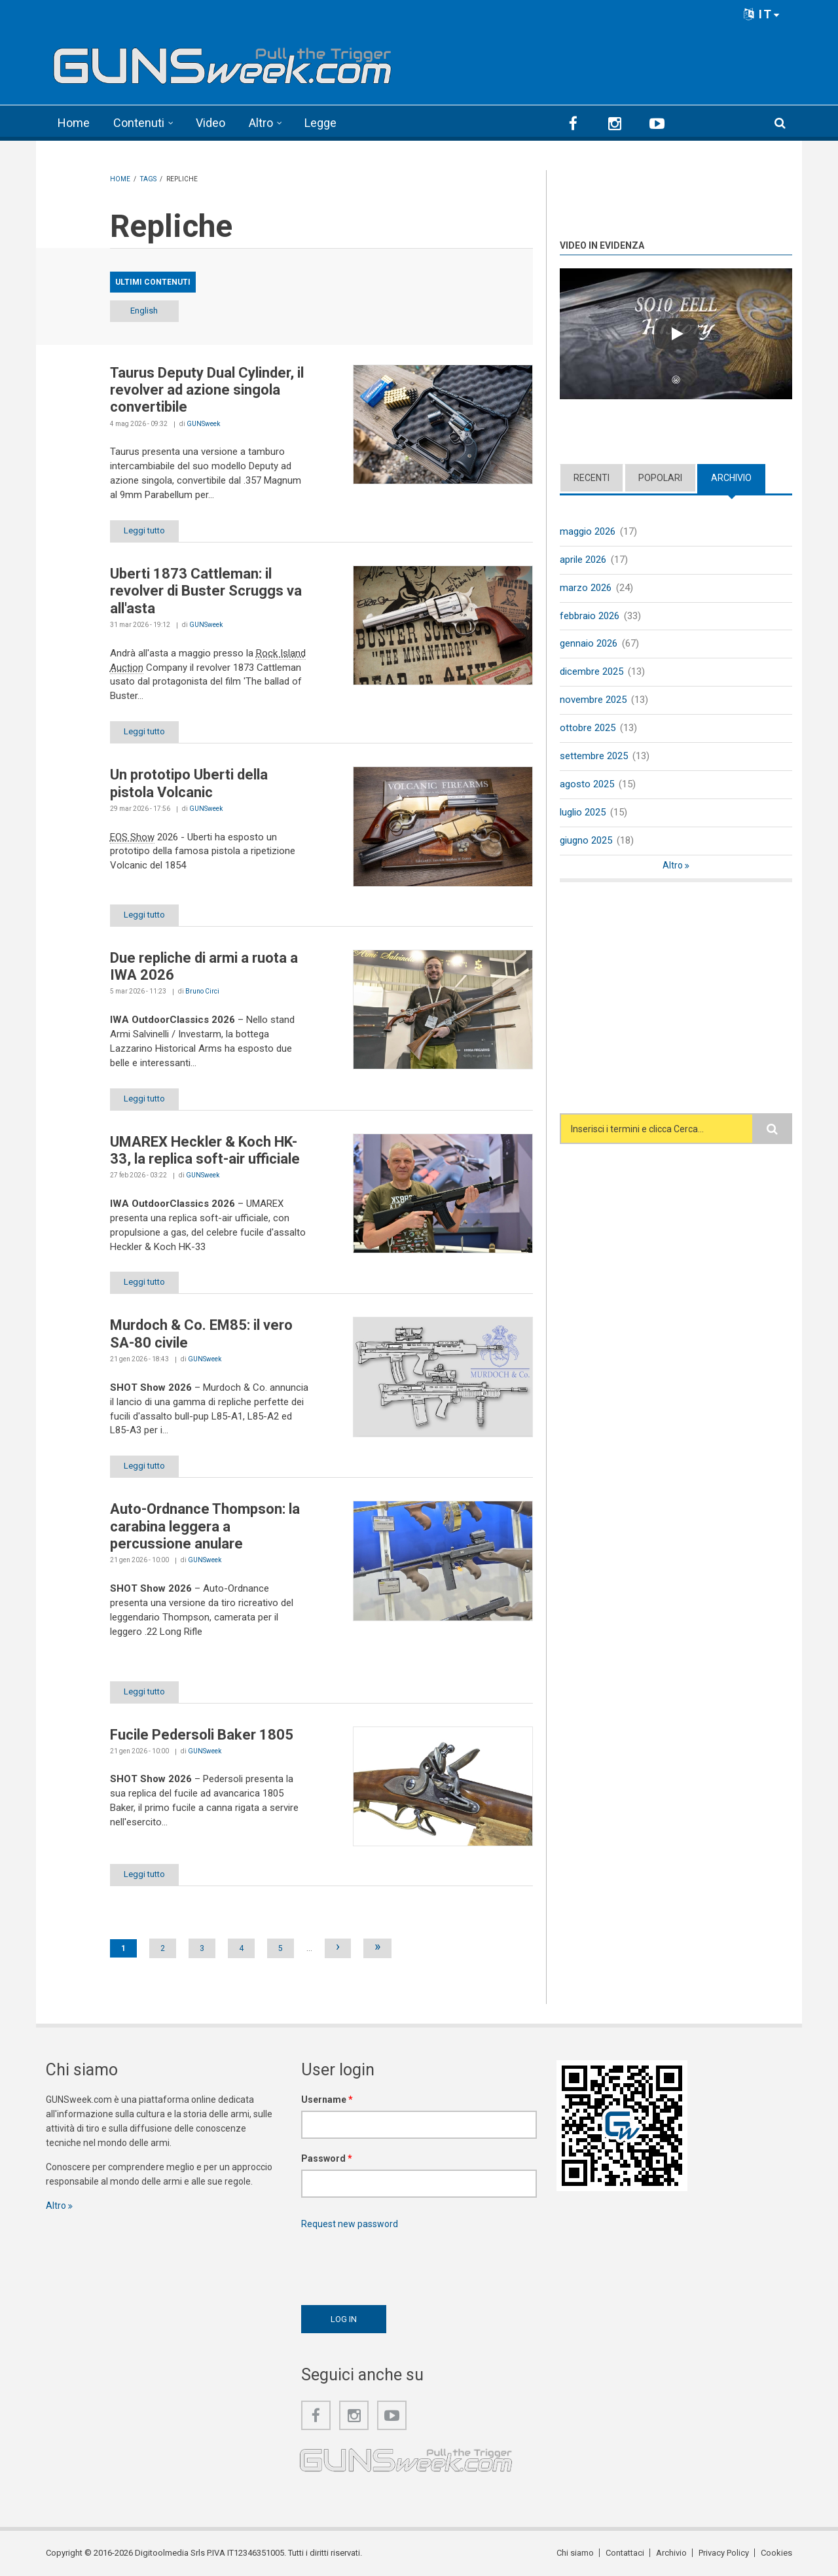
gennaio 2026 (588, 643)
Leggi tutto (144, 530)
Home (74, 123)
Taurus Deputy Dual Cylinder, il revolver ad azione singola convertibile (207, 390)
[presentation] (400, 2263)
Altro (261, 123)
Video (210, 123)
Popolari (660, 478)
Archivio (731, 478)
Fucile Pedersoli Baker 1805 (201, 1734)
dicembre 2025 (591, 671)
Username (327, 2099)
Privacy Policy (724, 2553)
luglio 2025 (583, 812)
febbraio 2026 (589, 616)
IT (762, 14)
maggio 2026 (587, 531)
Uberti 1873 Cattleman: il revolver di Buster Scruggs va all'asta (206, 591)
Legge (320, 123)
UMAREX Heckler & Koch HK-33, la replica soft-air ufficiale (205, 1150)
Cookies (776, 2553)
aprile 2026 (583, 559)
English (144, 310)
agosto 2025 (587, 784)
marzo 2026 (585, 588)
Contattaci (625, 2553)
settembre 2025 (594, 756)
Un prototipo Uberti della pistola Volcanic (189, 783)
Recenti (592, 478)
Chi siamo (575, 2553)
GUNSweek (203, 423)
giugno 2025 (586, 840)
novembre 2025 (593, 700)
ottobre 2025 (587, 728)
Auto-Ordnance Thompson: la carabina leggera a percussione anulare (205, 1526)
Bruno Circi (202, 991)
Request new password (349, 2224)
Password (326, 2158)
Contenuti (138, 123)
